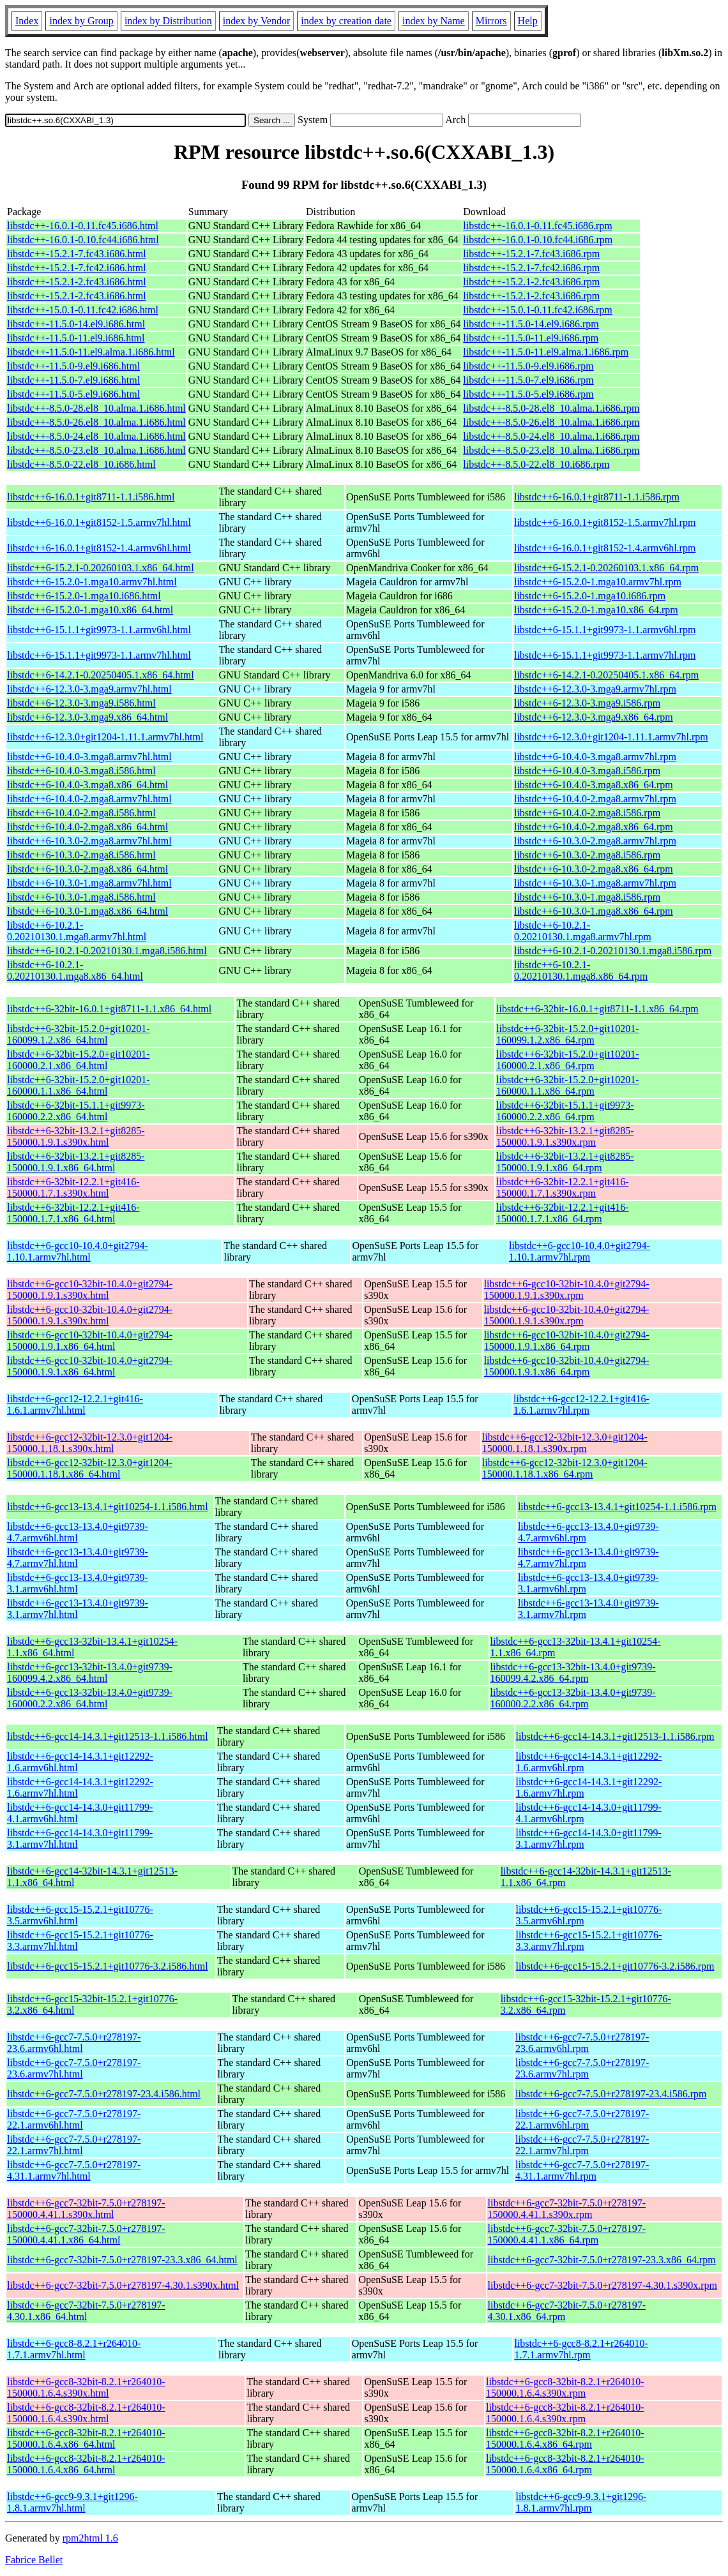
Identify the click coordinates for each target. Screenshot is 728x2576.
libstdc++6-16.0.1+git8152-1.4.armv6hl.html (99, 548)
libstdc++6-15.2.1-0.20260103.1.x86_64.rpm (606, 567)
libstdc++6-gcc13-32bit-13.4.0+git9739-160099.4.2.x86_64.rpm (573, 1672)
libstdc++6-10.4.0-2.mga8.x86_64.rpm (593, 826)
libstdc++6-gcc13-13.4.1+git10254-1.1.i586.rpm (617, 1506)
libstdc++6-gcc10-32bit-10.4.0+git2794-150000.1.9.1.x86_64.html (89, 1340)
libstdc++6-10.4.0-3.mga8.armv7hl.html (89, 756)
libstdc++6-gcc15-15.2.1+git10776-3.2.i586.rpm (615, 1966)
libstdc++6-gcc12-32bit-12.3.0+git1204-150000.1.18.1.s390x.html (89, 1443)
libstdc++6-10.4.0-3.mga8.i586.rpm (587, 770)
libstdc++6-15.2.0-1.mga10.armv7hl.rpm (597, 581)
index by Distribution (168, 20)
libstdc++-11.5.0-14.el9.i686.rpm (531, 323)
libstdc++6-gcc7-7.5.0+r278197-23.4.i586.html (104, 2093)
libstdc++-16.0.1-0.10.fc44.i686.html (83, 239)
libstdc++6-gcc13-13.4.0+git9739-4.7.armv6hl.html (77, 1532)
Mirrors (491, 20)
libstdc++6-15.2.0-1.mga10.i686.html (84, 595)
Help (528, 20)
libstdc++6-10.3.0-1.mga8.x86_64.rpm (593, 911)
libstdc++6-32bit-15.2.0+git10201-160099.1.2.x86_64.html (78, 1034)
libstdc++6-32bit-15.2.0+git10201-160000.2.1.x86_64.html (78, 1060)
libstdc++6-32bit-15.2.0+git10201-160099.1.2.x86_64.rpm (567, 1034)
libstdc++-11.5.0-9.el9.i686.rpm (528, 366)
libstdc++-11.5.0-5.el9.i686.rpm (528, 394)
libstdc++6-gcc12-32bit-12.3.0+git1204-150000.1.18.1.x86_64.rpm (565, 1468)
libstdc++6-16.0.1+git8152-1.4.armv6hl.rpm (604, 548)
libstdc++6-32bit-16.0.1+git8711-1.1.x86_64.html (109, 1008)
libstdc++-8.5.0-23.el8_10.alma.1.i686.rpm (551, 450)
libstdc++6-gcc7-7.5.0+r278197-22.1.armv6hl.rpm (582, 2119)
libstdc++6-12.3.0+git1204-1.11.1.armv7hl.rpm (611, 736)
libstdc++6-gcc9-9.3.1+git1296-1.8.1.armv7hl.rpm (580, 2502)
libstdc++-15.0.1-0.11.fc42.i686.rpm (537, 309)
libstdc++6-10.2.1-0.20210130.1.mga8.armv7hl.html (76, 931)
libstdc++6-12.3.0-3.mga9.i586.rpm (587, 703)
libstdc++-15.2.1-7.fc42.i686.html (76, 267)
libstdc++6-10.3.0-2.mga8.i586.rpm (587, 855)
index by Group (81, 20)
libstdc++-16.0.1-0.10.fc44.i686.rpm (537, 239)
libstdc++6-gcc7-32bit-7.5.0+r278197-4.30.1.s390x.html (123, 2285)
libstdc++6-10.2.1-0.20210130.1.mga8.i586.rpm (612, 950)
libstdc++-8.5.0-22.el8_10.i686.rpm (536, 464)
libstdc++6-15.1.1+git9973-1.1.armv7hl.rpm (604, 655)
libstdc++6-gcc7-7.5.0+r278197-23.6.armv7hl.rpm (582, 2068)
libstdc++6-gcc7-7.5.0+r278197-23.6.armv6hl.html (73, 2043)
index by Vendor (256, 20)
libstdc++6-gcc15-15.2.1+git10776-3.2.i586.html (107, 1966)
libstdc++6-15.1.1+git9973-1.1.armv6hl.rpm (604, 629)
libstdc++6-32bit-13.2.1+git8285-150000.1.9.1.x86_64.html (76, 1162)
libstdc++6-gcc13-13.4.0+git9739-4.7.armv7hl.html (77, 1557)
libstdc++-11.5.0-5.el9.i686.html (73, 394)
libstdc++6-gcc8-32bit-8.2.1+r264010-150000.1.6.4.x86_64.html (86, 2438)
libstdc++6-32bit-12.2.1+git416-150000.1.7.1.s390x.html (73, 1187)
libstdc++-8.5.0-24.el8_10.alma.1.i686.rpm (551, 436)
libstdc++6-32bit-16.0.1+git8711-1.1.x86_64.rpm (597, 1008)
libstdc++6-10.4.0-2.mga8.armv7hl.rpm (595, 798)
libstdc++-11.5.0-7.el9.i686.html (73, 380)
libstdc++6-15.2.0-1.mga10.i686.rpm (589, 595)
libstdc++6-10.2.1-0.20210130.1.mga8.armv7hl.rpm (582, 931)
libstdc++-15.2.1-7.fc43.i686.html (76, 253)
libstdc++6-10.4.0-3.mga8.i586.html (81, 770)
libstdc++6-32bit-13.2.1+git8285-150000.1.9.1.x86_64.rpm (565, 1162)
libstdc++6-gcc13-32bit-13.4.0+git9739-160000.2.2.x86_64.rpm (573, 1698)
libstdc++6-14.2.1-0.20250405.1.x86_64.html (100, 675)
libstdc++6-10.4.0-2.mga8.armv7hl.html (89, 798)
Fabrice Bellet (34, 2559)
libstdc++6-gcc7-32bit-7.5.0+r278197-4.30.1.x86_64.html (86, 2311)
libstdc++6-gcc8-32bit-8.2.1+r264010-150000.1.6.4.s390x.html (86, 2387)
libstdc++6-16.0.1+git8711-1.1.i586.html (90, 496)
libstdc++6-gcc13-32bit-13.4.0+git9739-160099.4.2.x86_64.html (89, 1672)
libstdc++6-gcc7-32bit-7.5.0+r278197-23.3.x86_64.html (122, 2259)
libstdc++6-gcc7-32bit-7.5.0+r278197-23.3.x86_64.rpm (602, 2259)
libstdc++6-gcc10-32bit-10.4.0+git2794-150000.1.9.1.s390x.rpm (566, 1289)
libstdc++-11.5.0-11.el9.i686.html (76, 338)
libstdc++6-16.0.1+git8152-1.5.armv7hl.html (99, 522)
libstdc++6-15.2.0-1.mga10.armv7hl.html (92, 581)
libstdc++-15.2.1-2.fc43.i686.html (76, 281)
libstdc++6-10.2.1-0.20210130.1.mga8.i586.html (107, 950)
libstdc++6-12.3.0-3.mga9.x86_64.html (87, 717)
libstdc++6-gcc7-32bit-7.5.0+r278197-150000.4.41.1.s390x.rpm (567, 2209)
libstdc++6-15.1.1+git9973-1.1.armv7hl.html (99, 655)
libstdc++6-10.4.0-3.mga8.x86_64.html (87, 784)
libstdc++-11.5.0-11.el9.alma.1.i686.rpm (545, 352)
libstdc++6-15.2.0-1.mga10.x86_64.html (90, 609)
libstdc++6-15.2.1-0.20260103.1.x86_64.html (100, 567)
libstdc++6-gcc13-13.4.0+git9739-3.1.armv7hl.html (77, 1609)
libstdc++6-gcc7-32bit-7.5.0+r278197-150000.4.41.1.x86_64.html (86, 2234)
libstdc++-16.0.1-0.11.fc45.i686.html (82, 225)
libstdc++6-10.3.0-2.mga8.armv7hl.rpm (595, 840)
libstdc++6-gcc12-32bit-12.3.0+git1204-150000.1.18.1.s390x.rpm (565, 1443)
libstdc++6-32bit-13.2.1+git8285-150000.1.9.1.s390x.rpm (565, 1136)
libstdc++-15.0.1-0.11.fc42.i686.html (82, 309)
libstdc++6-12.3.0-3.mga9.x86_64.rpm (593, 717)
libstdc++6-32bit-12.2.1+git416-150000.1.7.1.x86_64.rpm (562, 1213)
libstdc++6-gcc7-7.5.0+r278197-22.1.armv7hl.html (73, 2145)
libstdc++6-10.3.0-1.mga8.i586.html (81, 897)
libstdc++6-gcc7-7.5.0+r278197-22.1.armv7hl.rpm (582, 2145)
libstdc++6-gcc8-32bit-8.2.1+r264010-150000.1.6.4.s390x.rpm (565, 2387)
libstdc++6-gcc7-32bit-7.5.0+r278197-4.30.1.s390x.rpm (602, 2285)
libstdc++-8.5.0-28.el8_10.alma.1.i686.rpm (551, 408)
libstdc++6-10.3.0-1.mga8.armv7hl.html (89, 883)
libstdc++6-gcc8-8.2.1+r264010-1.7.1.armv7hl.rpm (581, 2349)
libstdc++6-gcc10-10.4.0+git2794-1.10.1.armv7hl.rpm (579, 1251)
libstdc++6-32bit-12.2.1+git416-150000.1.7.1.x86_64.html (73, 1213)
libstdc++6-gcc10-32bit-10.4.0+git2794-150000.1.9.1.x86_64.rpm (566, 1340)
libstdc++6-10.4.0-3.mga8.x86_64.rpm (593, 784)
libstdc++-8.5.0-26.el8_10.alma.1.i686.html (96, 422)
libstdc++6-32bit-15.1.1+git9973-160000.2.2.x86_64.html (76, 1111)
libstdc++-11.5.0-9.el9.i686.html (73, 366)
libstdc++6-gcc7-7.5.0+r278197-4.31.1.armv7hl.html (73, 2170)
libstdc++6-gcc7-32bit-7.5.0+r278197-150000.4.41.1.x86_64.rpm (567, 2234)
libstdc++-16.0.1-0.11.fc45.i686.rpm (537, 225)
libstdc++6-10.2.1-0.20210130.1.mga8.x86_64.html (75, 970)
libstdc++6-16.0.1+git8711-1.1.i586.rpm (596, 496)
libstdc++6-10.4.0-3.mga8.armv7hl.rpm (595, 756)
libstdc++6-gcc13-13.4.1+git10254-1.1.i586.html (107, 1506)
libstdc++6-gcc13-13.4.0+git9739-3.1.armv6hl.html (77, 1583)
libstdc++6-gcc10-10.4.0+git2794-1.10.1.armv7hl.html (77, 1251)
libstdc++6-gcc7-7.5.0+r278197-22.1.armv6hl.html (73, 2119)
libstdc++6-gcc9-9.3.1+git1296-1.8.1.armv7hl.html (72, 2502)
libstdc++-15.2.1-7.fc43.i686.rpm (531, 253)
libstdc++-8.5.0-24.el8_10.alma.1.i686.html (96, 436)
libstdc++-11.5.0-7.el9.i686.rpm (528, 380)
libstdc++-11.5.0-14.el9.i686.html (76, 323)
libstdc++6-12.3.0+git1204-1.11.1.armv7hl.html (105, 736)
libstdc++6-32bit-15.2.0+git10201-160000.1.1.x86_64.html (78, 1085)
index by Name (433, 20)
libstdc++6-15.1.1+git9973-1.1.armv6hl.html (99, 629)
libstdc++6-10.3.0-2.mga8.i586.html (81, 855)
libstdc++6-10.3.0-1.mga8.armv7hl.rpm (595, 883)
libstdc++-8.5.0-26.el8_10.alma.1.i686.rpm (551, 422)
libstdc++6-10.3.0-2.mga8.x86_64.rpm (593, 869)
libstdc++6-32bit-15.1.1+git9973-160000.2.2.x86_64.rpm (565, 1111)
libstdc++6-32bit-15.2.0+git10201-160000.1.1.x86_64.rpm (567, 1085)
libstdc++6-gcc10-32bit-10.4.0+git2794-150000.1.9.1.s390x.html (89, 1289)
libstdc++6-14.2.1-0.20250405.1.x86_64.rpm (606, 675)
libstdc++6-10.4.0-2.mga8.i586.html (81, 812)
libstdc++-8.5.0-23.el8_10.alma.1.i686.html (96, 450)
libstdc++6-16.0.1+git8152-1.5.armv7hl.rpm (604, 522)
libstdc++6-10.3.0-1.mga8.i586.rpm (587, 897)
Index (26, 20)
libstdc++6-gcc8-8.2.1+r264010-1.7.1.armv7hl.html (73, 2349)
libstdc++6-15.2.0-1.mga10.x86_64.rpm (596, 609)
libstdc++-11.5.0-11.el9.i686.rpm (530, 338)
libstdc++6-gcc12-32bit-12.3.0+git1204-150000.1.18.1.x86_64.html (89, 1468)
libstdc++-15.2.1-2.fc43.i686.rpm (531, 281)
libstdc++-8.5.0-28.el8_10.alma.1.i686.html (96, 408)
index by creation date (346, 20)
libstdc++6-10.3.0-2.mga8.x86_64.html (87, 869)
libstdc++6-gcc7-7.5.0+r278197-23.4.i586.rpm (610, 2093)
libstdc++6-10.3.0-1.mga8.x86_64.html (87, 911)
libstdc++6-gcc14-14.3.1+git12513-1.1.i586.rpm (615, 1736)
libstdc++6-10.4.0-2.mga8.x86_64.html (87, 826)
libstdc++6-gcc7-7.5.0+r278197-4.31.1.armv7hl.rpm (582, 2170)
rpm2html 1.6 (90, 2538)
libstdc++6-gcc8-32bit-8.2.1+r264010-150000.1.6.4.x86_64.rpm (565, 2438)
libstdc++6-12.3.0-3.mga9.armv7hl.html (89, 689)
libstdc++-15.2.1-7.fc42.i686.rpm (531, 267)
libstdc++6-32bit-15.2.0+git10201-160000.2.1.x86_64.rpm (567, 1060)
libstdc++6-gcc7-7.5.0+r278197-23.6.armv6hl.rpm (582, 2043)
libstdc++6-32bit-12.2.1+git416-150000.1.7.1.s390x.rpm (562, 1187)
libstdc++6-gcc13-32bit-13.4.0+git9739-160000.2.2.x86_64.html (89, 1698)
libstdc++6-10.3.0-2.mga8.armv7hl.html (89, 840)
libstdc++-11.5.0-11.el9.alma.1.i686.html (91, 352)
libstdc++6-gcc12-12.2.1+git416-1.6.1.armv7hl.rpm (581, 1404)
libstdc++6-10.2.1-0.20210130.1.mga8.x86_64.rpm (581, 970)
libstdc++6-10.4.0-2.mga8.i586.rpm (587, 812)
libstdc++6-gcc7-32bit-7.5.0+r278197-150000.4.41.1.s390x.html (86, 2209)
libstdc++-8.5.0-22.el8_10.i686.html (81, 464)
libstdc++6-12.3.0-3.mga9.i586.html (81, 703)
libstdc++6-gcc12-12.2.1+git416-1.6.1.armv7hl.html (75, 1404)
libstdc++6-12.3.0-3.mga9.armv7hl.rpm (595, 689)
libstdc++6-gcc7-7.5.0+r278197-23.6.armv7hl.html (73, 2068)
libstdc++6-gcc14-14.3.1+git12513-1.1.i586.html (107, 1736)
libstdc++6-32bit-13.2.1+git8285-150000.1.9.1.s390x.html (76, 1136)
